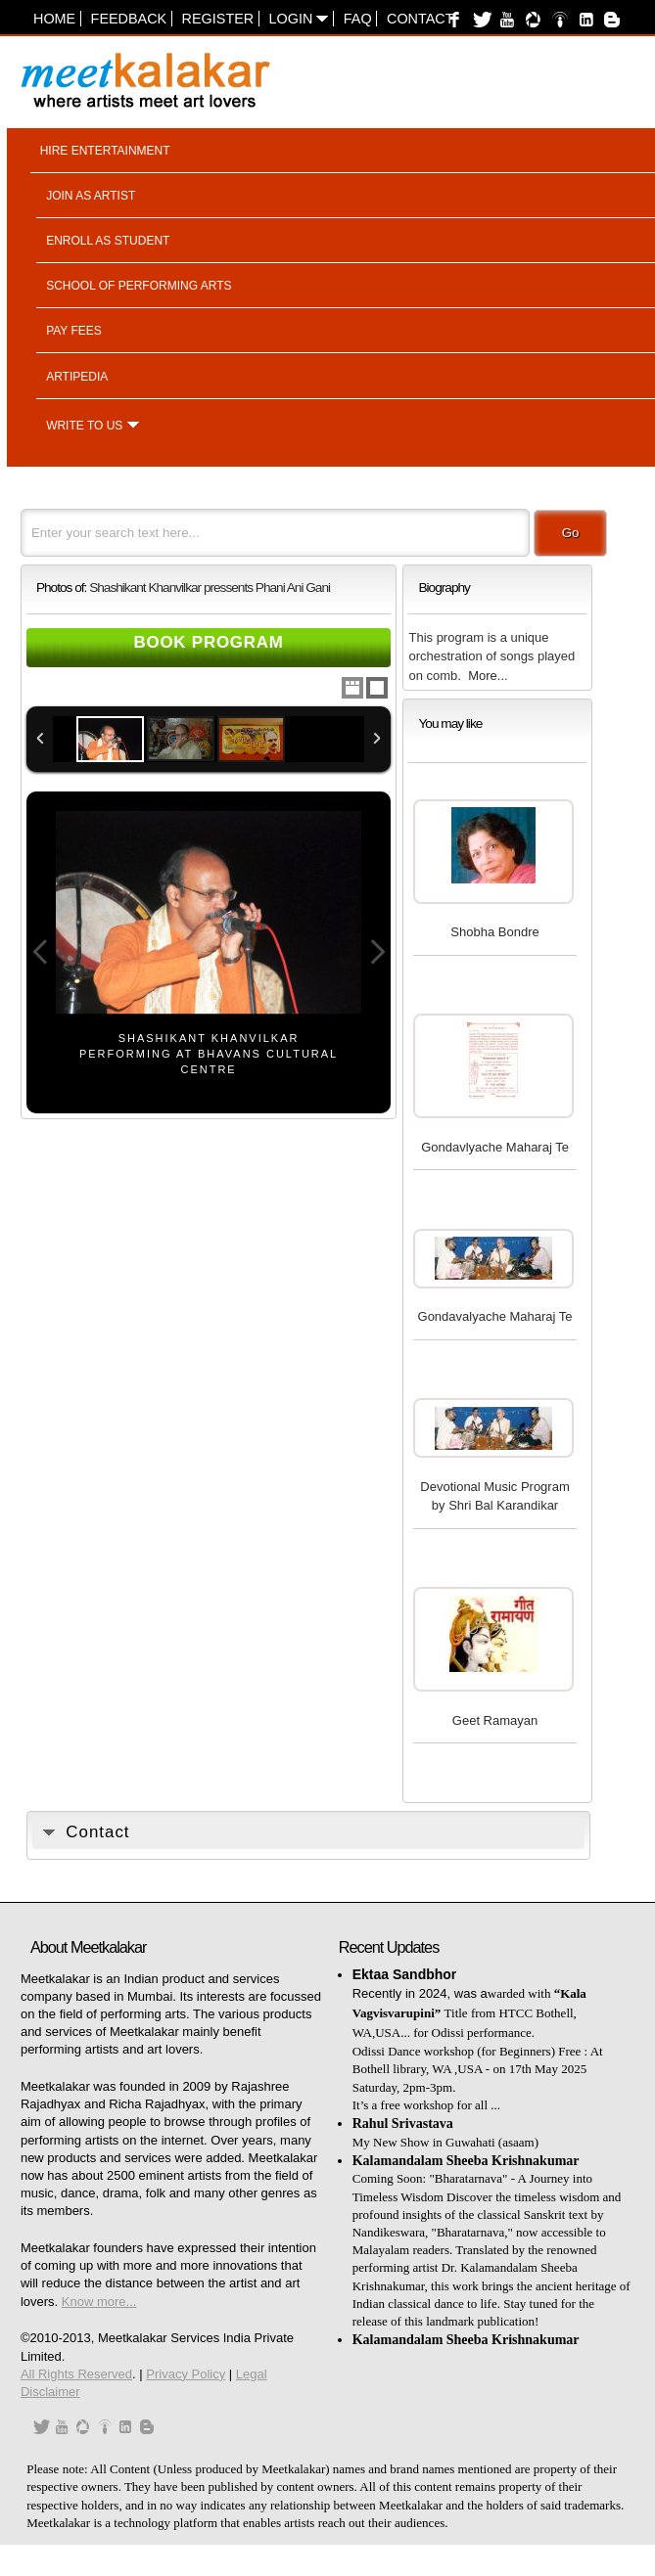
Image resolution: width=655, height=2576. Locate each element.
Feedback (129, 18)
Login (299, 18)
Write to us (84, 425)
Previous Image (40, 952)
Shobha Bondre (494, 932)
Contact (420, 18)
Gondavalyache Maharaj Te (495, 1316)
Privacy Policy (185, 2374)
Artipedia (77, 377)
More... (487, 675)
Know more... (99, 2301)
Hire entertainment (105, 151)
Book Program (208, 642)
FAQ (358, 18)
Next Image (377, 952)
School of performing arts (138, 286)
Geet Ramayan (495, 1720)
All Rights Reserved (76, 2374)
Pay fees (74, 331)
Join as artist (90, 196)
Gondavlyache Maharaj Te (495, 1147)
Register (218, 18)
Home (54, 18)
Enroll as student (107, 241)
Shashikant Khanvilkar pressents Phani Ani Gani (209, 587)
